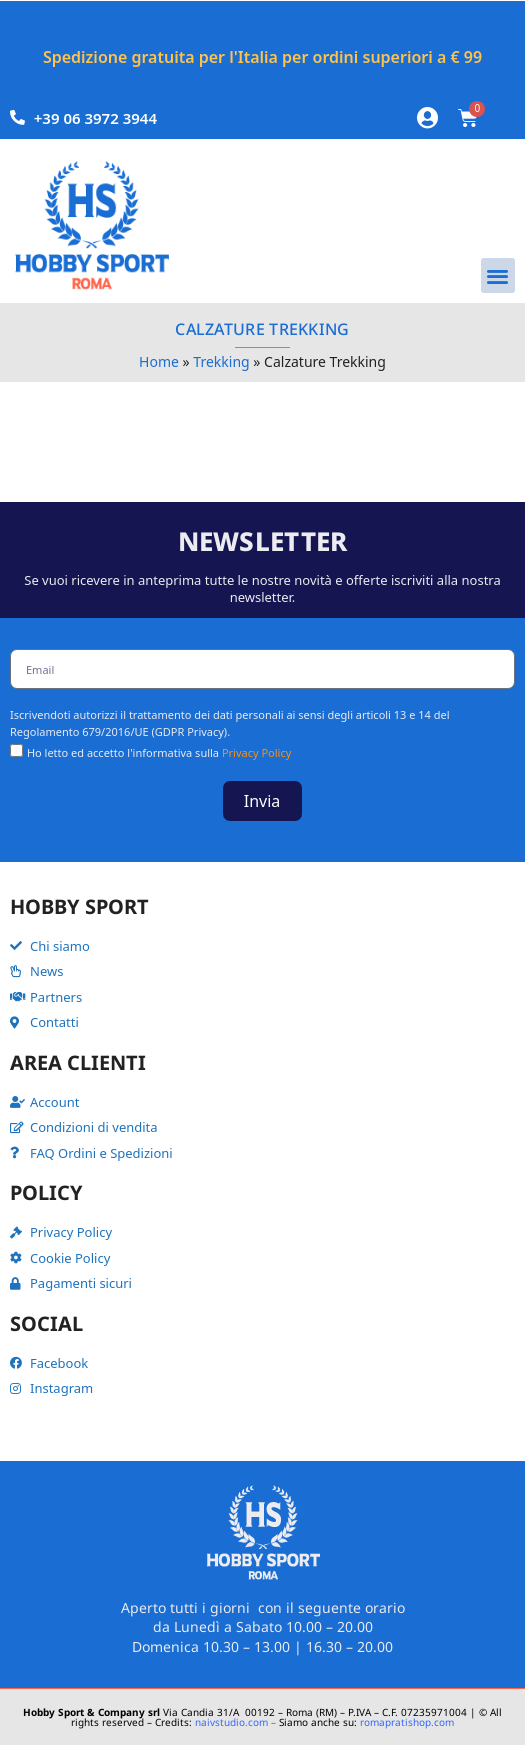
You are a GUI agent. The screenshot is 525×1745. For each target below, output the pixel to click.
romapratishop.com (407, 1722)
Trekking (221, 361)
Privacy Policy (256, 752)
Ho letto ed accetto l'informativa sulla (159, 752)
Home (159, 361)
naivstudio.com (230, 1722)
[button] (498, 275)
